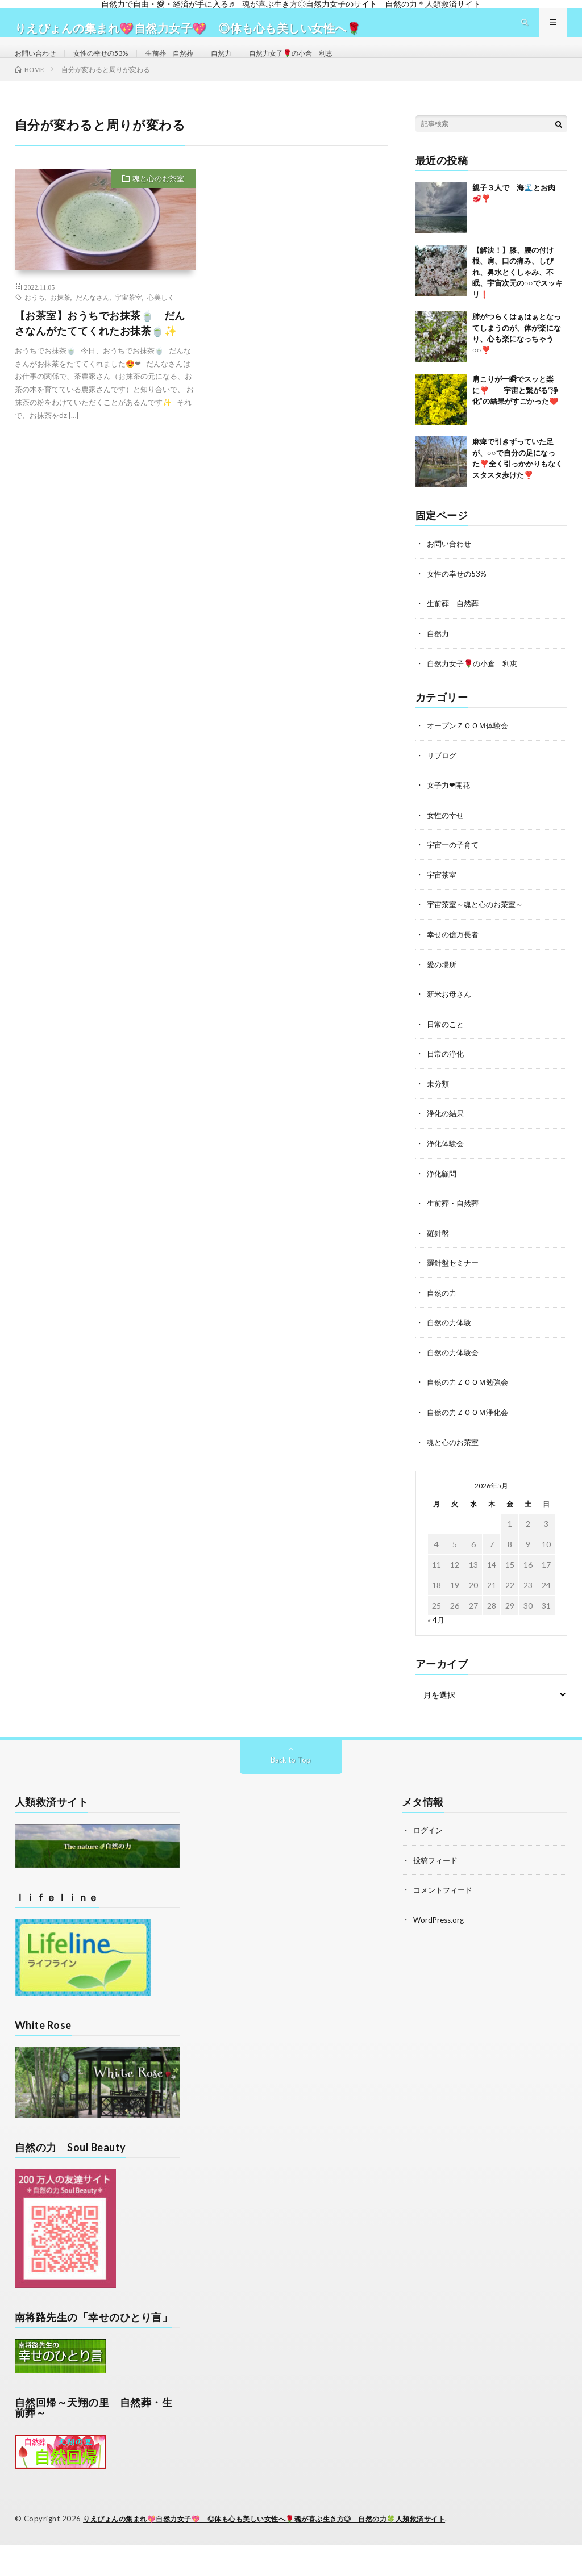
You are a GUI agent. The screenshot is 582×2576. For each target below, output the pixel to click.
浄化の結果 (447, 1132)
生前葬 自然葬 (189, 64)
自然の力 (443, 1309)
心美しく (160, 321)
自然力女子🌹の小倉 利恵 (324, 64)
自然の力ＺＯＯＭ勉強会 (470, 1398)
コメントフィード (445, 1904)
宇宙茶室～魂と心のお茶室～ (478, 925)
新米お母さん (451, 1014)
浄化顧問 (443, 1191)
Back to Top (290, 1775)
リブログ (443, 778)
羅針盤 (439, 1250)
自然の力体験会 (455, 1368)
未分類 (439, 1103)
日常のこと (447, 1044)
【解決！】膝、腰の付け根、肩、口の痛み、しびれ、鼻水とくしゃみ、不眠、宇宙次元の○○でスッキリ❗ (517, 296)
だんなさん (93, 321)
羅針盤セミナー (455, 1280)
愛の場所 (443, 985)
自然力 (247, 64)
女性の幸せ (447, 837)
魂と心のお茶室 (158, 202)
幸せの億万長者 (455, 955)
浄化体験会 (447, 1162)
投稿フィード (437, 1875)
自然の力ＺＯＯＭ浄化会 (470, 1428)
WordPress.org (440, 1934)
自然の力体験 (451, 1339)
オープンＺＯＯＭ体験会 (470, 748)
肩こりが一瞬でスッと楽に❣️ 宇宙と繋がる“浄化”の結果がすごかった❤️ (515, 415)
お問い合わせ (39, 64)
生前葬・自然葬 (455, 1221)
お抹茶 (60, 321)
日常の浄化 (447, 1073)
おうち (34, 321)
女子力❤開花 (450, 807)
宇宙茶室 (128, 321)
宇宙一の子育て (455, 866)
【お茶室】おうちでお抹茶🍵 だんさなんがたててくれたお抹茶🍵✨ (100, 347)
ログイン (429, 1845)
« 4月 (436, 1635)
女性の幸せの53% (112, 64)
